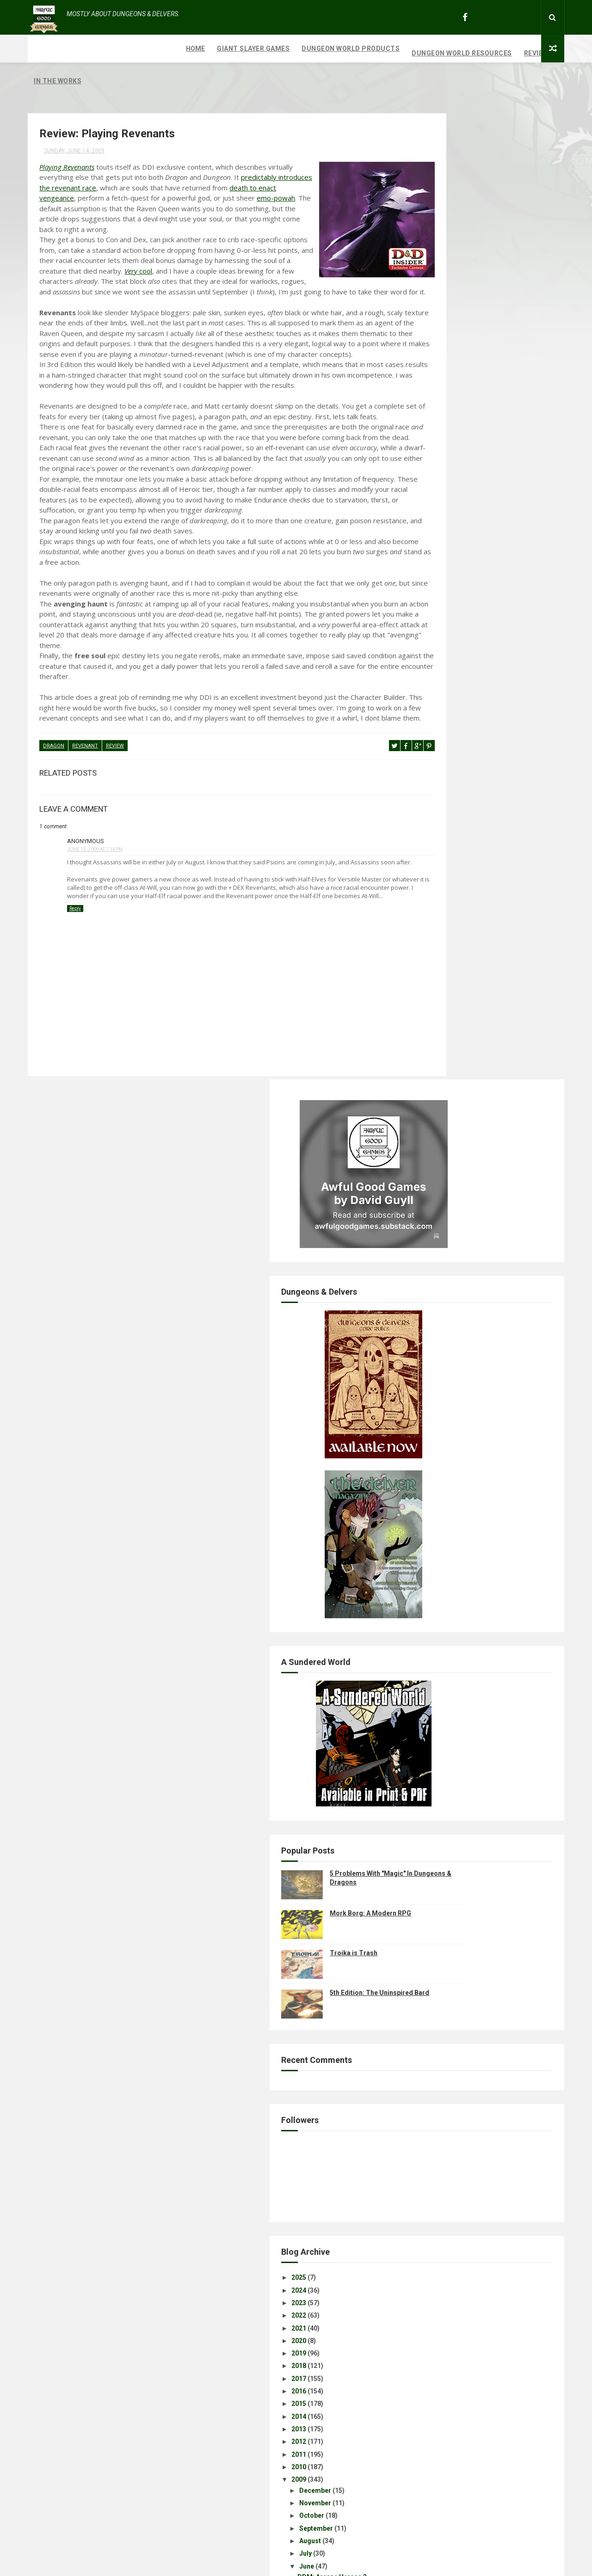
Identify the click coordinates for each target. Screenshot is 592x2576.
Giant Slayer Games (101, 48)
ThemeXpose (279, 2564)
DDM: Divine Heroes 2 (459, 1799)
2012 (426, 1438)
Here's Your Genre (453, 1665)
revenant (85, 825)
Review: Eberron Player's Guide (473, 1850)
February (440, 2254)
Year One (439, 2029)
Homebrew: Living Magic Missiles (477, 1691)
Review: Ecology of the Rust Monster (481, 2016)
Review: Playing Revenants (466, 1946)
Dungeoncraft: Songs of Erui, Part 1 (480, 1812)
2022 (426, 1312)
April (434, 2229)
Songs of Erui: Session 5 (463, 2054)
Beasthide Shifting (454, 1837)
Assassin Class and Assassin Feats (480, 2176)
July (433, 1550)
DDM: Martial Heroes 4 (460, 1619)
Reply (75, 1002)
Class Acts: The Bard (458, 1741)
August (438, 1538)
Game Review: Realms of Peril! (472, 1824)
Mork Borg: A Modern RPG (498, 910)
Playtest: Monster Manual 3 (468, 1728)
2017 (426, 1375)
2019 (426, 1350)
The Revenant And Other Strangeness (483, 1933)
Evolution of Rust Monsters (467, 2080)
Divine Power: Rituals (458, 1787)
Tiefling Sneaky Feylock (462, 2163)
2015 (426, 1401)
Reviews (386, 48)
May (433, 2217)
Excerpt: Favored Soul (459, 1875)
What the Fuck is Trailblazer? (470, 2004)
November (443, 1500)
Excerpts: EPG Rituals (458, 2138)
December (443, 1487)
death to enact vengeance (191, 172)
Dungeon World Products (198, 48)
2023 (426, 1299)
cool (356, 266)
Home (43, 48)
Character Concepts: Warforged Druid (484, 1978)
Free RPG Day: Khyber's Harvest (474, 1753)
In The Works (436, 53)
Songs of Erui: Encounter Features (478, 2188)
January (439, 2267)
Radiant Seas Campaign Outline (474, 2067)
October (439, 1513)
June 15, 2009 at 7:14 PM (95, 927)
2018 (426, 1363)
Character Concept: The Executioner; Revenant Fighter (482, 1917)
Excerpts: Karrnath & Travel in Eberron (484, 1715)
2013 (426, 1426)
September (444, 1525)
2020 (426, 1337)
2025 (426, 1275)
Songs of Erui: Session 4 (463, 2201)
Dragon (53, 825)
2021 (426, 1325)
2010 (426, 1464)
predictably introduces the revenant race (156, 162)
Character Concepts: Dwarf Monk (477, 1991)
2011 (426, 1451)
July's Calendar (449, 1587)
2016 (426, 1388)
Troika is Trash (482, 950)
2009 (426, 1476)
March (437, 2242)
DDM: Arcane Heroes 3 (460, 1574)
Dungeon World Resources (309, 48)
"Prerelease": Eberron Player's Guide (481, 2150)
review (115, 825)
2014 (426, 1413)
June (434, 1563)
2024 (426, 1287)
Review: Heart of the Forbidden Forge (482, 2042)
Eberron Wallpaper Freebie (466, 1632)
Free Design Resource (333, 2564)
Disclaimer (442, 1887)
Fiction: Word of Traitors (464, 1862)
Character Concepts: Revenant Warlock (486, 1900)
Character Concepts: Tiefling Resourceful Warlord (470, 2096)
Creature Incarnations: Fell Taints (477, 2125)
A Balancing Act (449, 1703)
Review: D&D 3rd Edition (462, 2113)
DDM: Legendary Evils (459, 1678)
